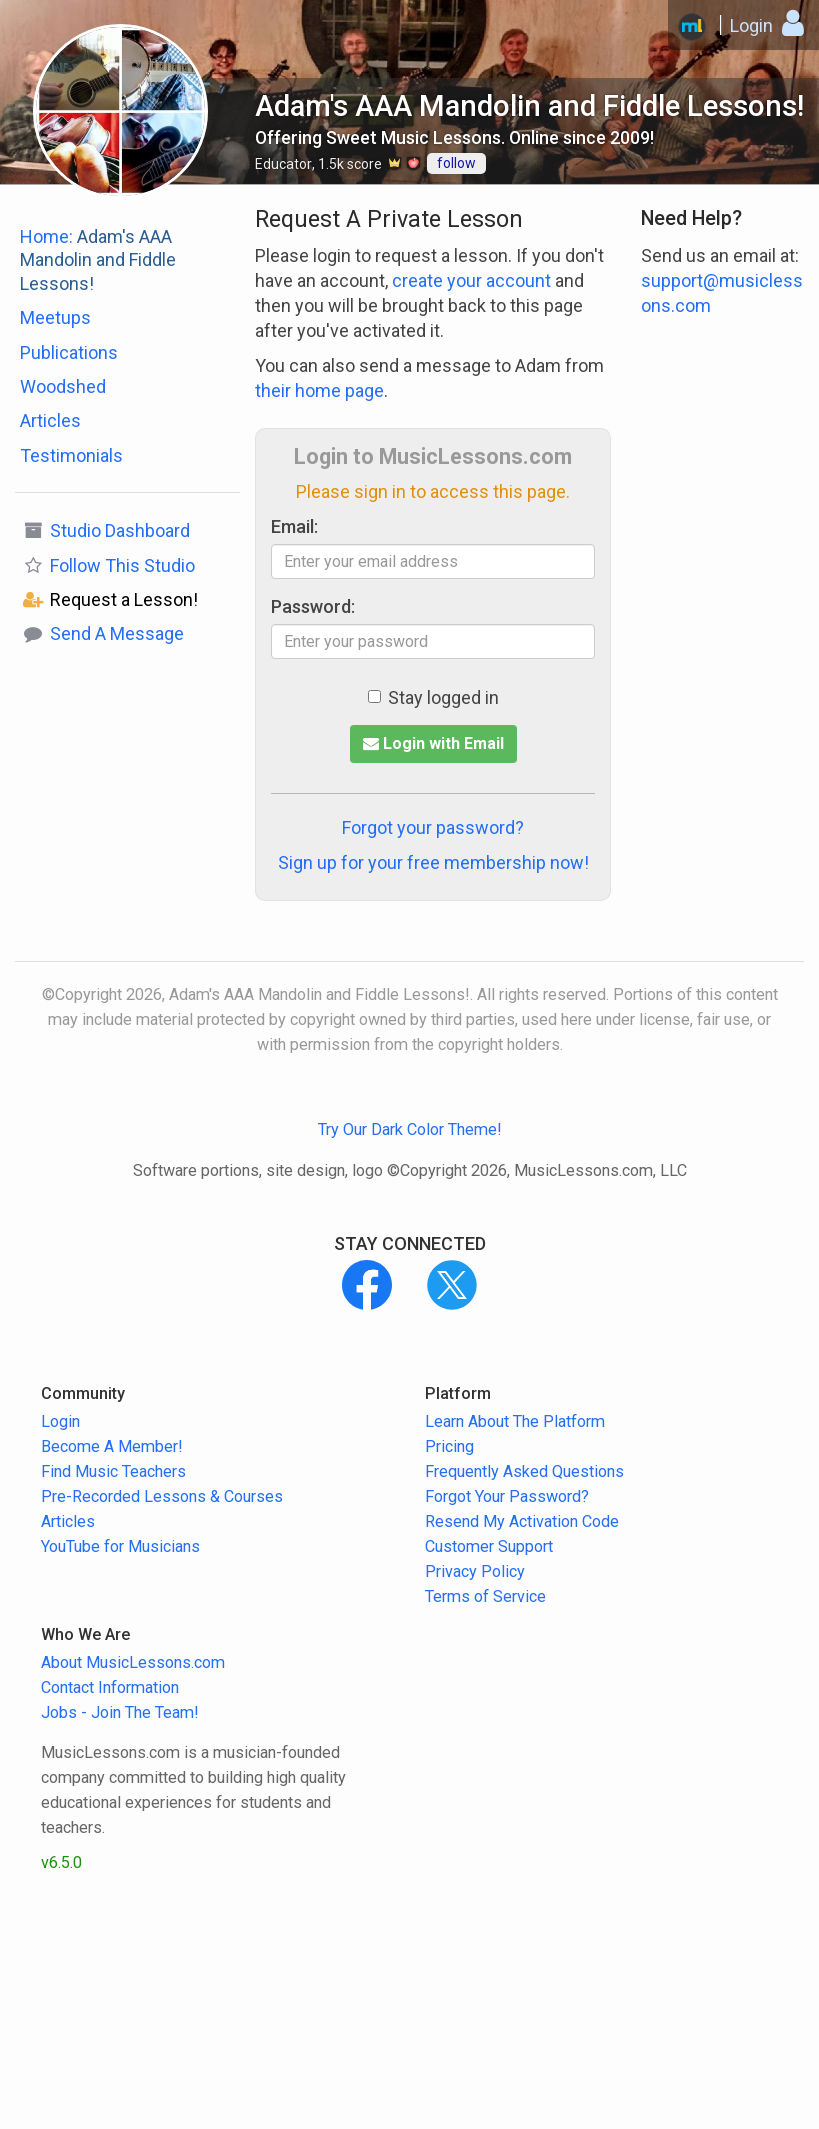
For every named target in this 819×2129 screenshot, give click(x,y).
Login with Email (433, 743)
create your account (471, 280)
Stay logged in (433, 697)
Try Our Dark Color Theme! (410, 1129)
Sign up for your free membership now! (433, 862)
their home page (319, 390)
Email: (294, 526)
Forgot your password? (433, 827)
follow (456, 163)
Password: (313, 606)
